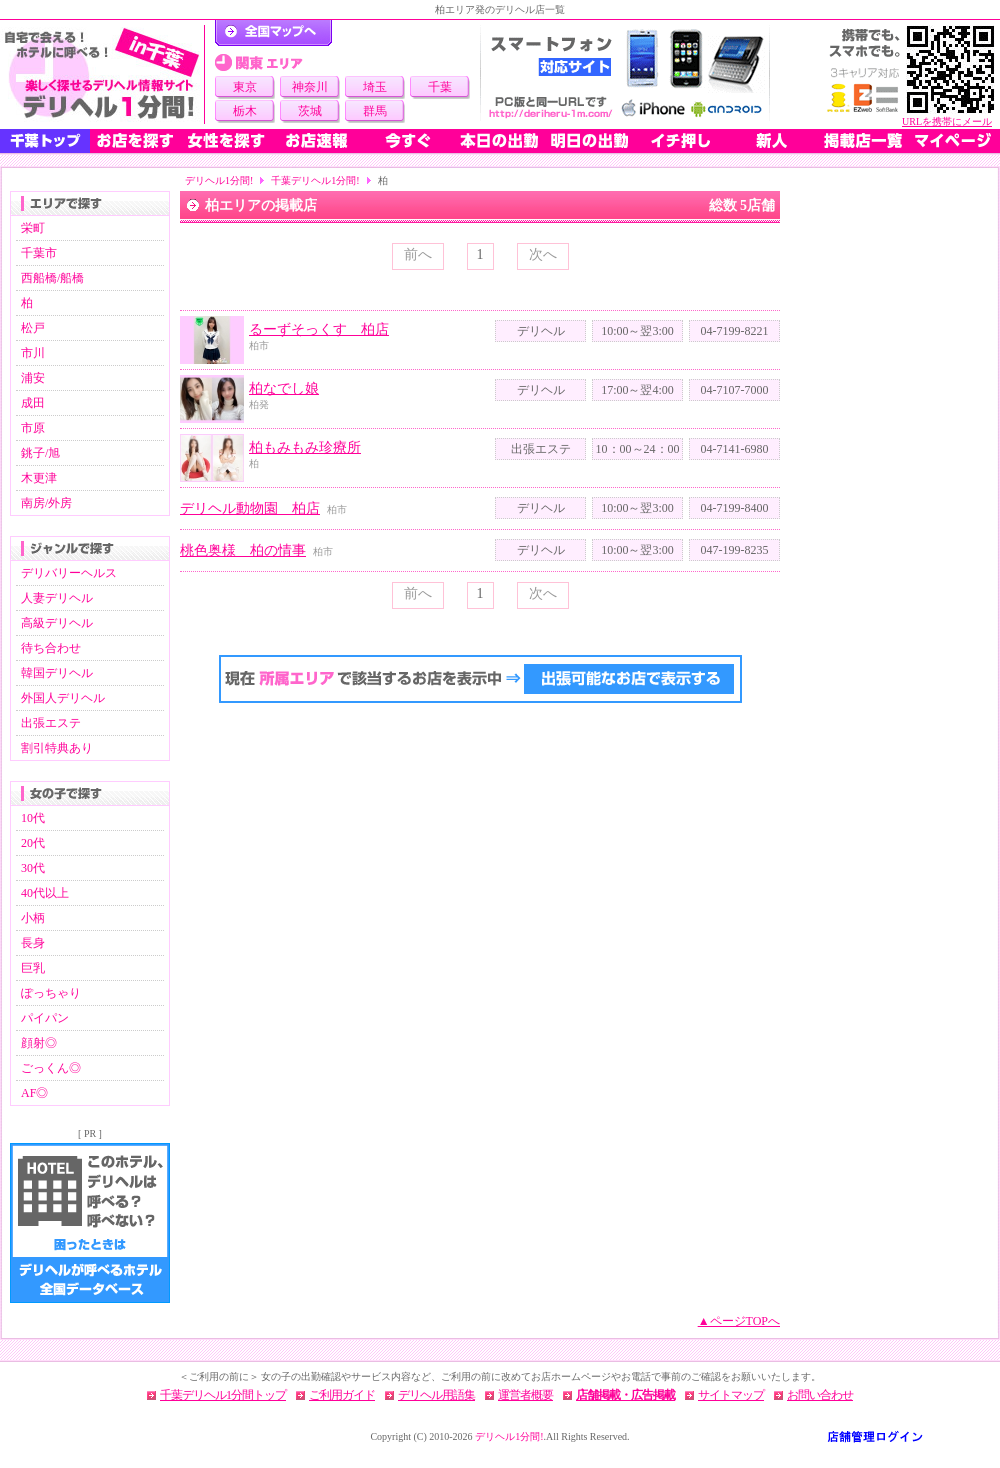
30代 (33, 868)
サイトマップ (731, 1395)
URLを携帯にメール (947, 121)
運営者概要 (525, 1395)
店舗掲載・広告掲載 (625, 1395)
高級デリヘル (57, 623)
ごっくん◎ (51, 1068)
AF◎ (34, 1093)
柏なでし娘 (284, 388)
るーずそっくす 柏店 (319, 329)
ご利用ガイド (342, 1395)
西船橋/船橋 (52, 278)
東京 (245, 87)
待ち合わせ (51, 648)
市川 (33, 353)
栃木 (245, 111)
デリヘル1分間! (219, 180)
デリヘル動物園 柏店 (250, 508)
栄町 (33, 228)
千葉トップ (45, 141)
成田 (33, 403)
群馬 (375, 111)
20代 (33, 843)
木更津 (39, 478)
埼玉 (375, 87)
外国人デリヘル (63, 698)
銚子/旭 (40, 453)
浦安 (33, 378)
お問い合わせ (820, 1395)
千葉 (440, 87)
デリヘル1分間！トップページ (273, 33)
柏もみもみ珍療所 (305, 447)
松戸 (33, 328)
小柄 (33, 918)
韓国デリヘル (57, 673)
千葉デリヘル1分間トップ (223, 1395)
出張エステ (51, 723)
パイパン (45, 1018)
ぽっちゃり (51, 993)
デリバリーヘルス (69, 573)
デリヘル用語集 (436, 1395)
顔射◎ (39, 1043)
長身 (33, 943)
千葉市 (39, 253)
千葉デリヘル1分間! (315, 180)
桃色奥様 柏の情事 (243, 550)
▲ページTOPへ (739, 1321)
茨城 (310, 111)
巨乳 (33, 968)
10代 (33, 818)
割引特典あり (57, 748)
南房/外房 (46, 503)
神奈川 (310, 87)
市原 (33, 428)
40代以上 (45, 893)
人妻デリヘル (57, 598)
